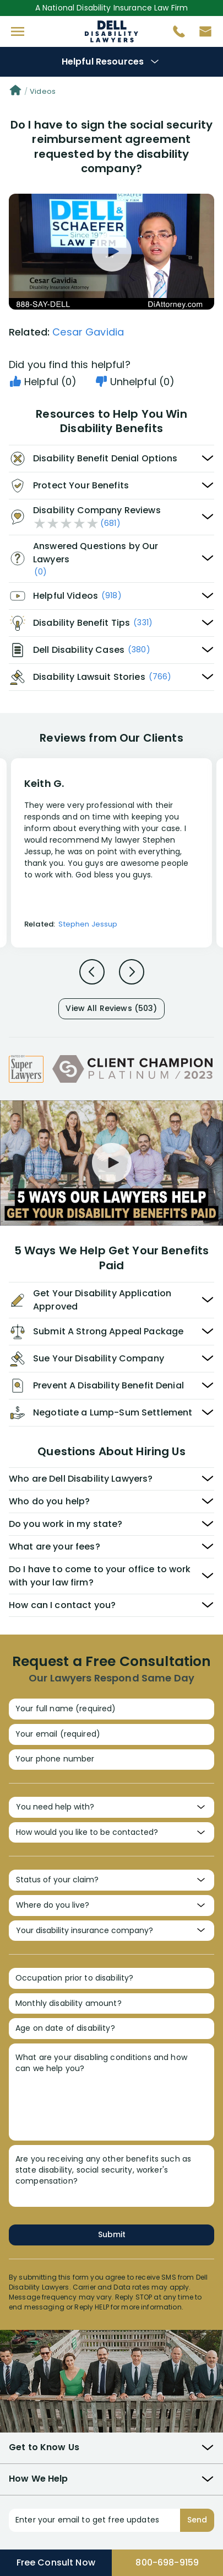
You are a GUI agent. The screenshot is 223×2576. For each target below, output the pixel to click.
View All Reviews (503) (111, 1008)
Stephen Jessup (87, 924)
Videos (43, 91)
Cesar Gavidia (88, 332)
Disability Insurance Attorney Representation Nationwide (111, 31)
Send (197, 2519)
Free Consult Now (56, 2562)
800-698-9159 (167, 2562)
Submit (112, 2234)
